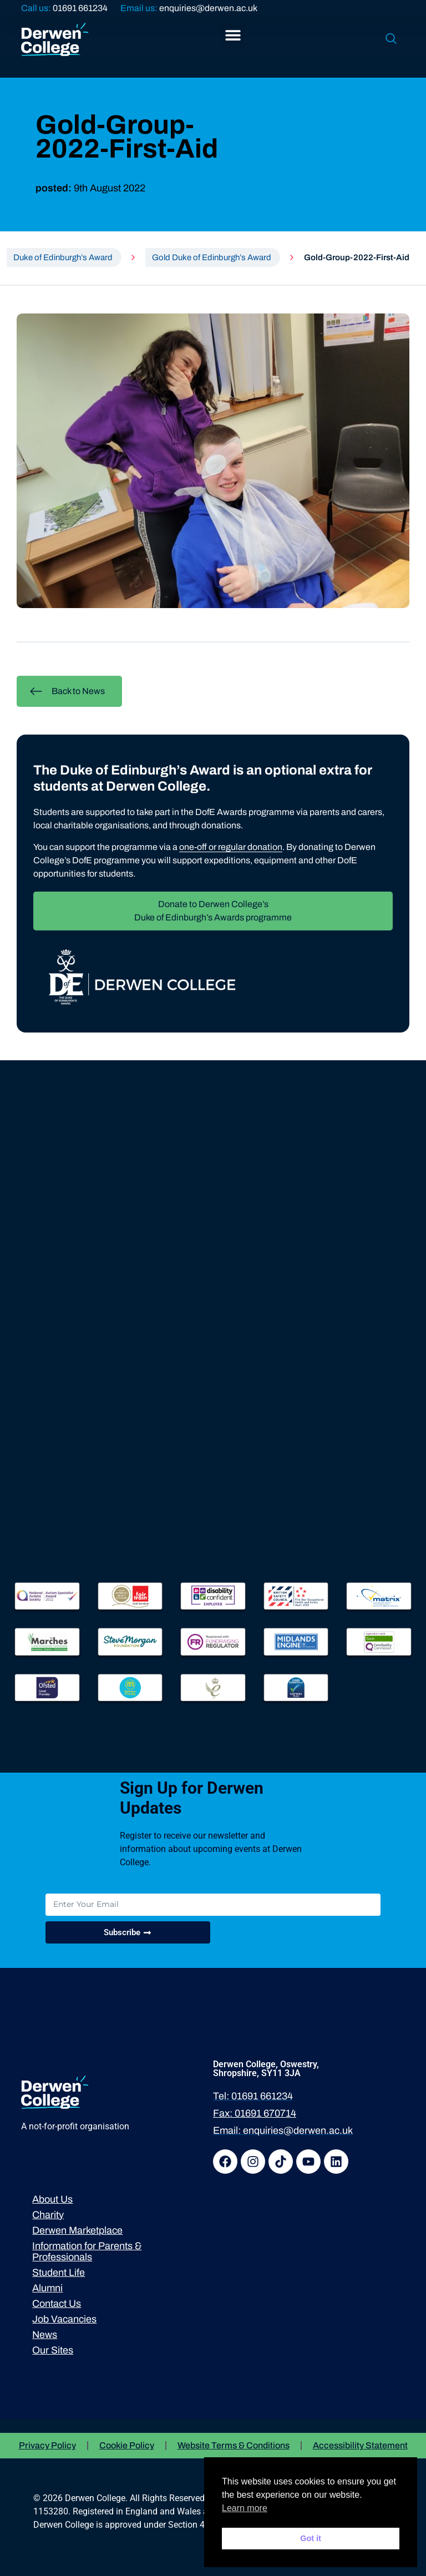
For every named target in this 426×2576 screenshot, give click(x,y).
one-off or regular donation (230, 847)
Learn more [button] (244, 2508)
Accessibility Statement (360, 2445)
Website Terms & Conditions (234, 2445)
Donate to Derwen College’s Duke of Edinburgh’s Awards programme (213, 910)
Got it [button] (310, 2538)
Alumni (47, 2288)
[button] (232, 35)
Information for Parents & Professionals (86, 2251)
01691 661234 (80, 8)
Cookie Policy (126, 2445)
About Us (52, 2199)
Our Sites (52, 2350)
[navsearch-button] (391, 39)
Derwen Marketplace (77, 2230)
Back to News (67, 691)
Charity (48, 2214)
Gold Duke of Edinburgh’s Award (211, 257)
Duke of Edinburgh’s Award (63, 257)
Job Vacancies (64, 2319)
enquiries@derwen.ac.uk (208, 8)
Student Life (58, 2272)
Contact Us (56, 2303)
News (44, 2334)
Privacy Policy (47, 2445)
